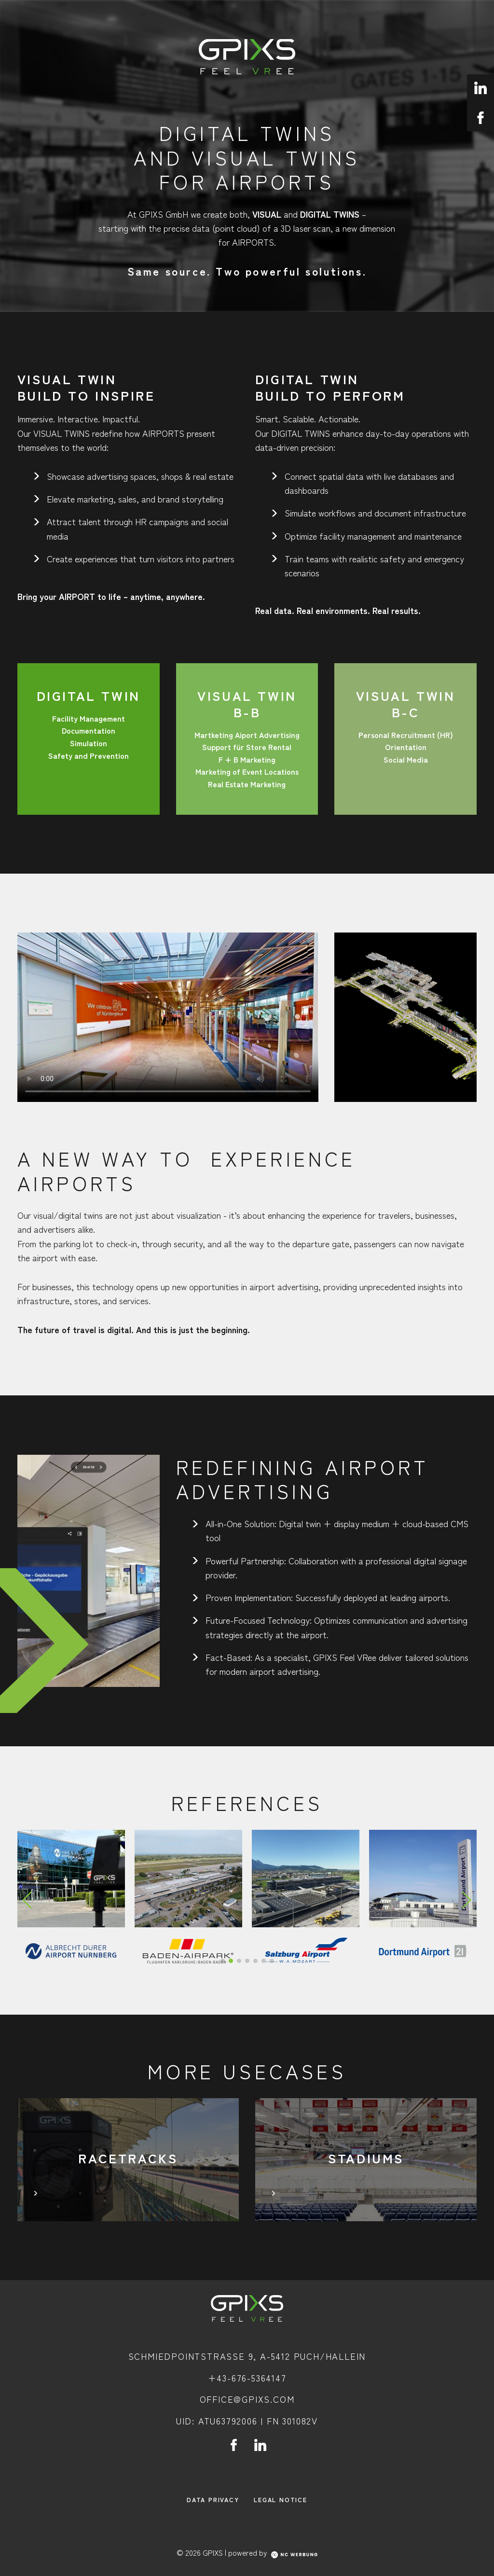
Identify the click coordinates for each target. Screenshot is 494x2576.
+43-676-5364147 (247, 2377)
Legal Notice (280, 2499)
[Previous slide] (27, 1900)
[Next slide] (466, 1900)
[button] (222, 1961)
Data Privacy (213, 2499)
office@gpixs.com (247, 2399)
